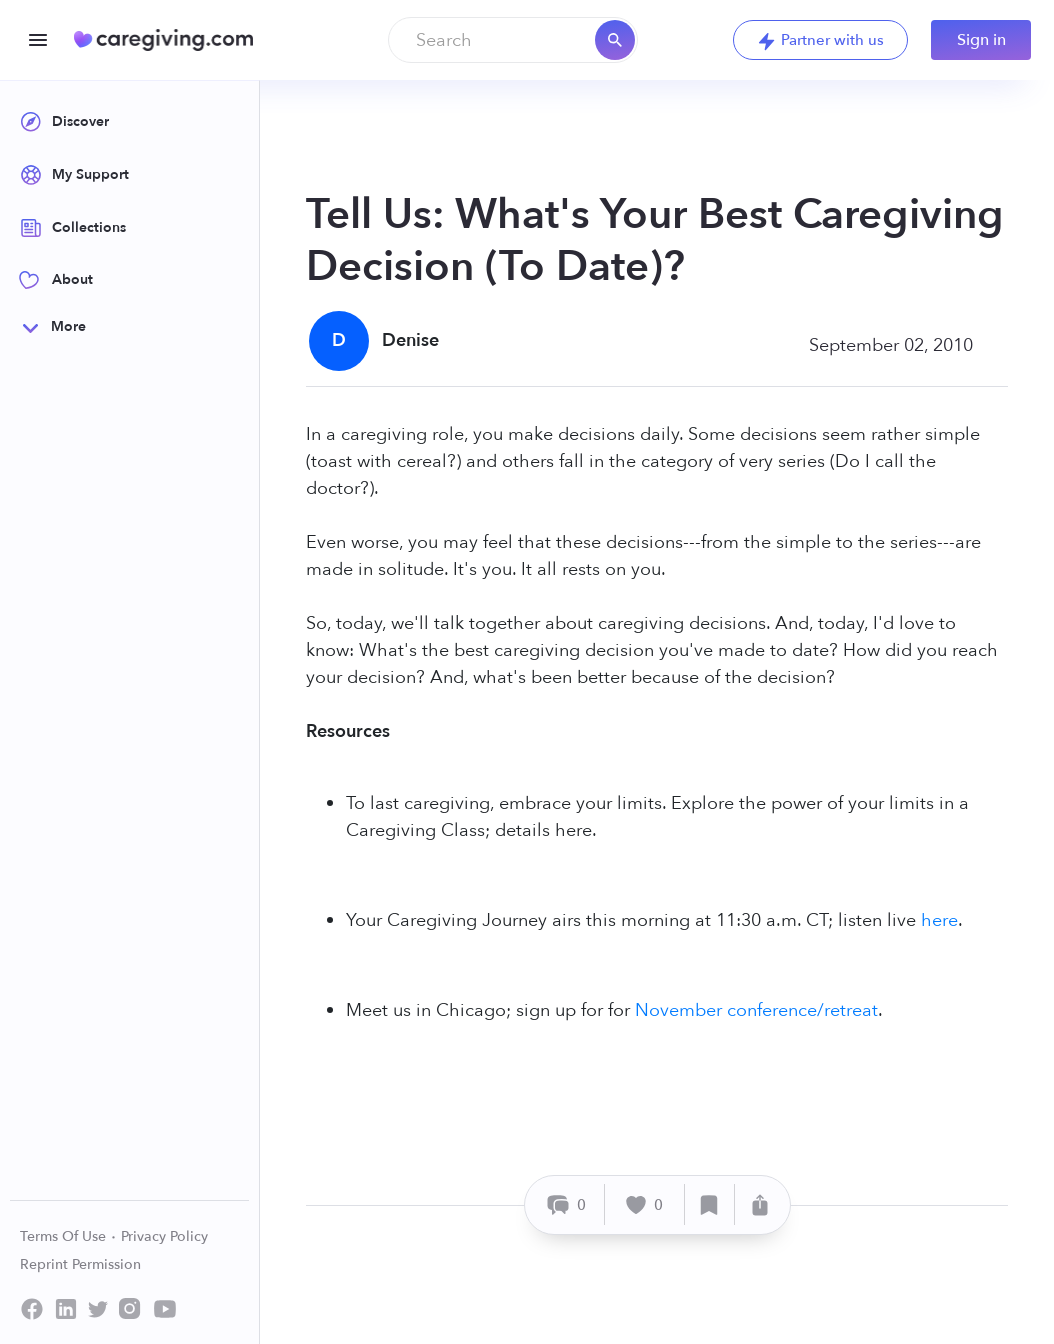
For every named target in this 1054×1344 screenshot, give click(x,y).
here (939, 920)
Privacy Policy (164, 1236)
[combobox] (513, 40)
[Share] (760, 1204)
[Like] (645, 1204)
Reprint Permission (80, 1264)
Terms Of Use (68, 1236)
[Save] (710, 1204)
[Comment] (567, 1204)
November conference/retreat (756, 1010)
